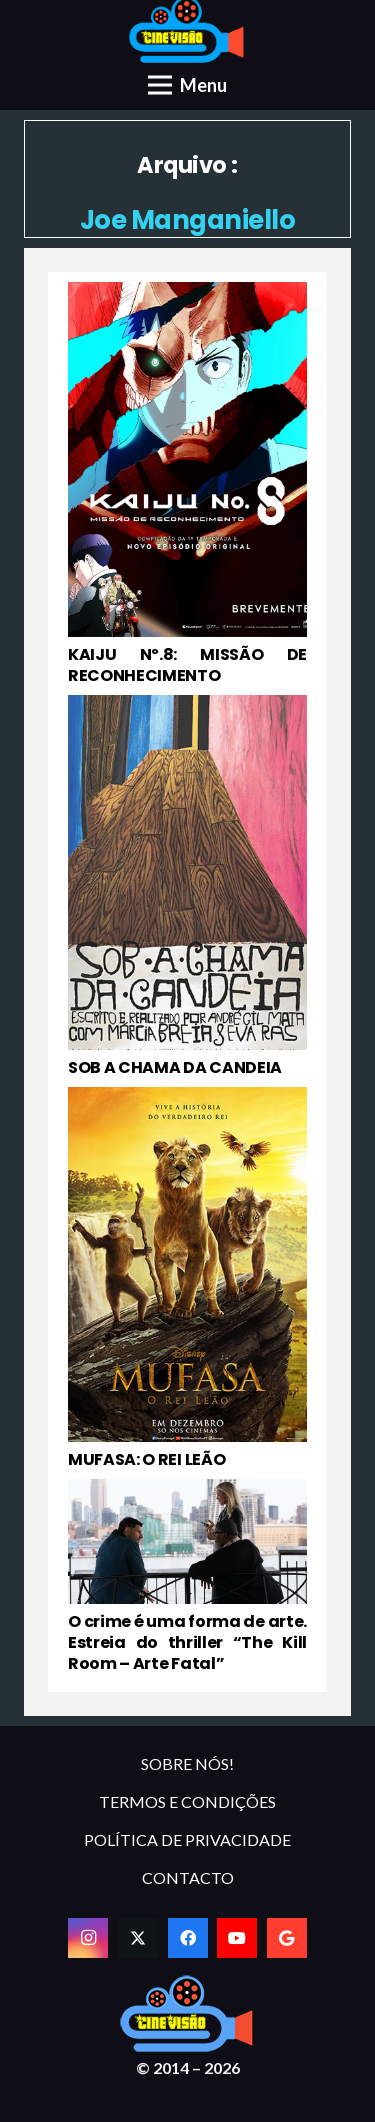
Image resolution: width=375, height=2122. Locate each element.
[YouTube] (237, 1938)
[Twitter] (138, 1938)
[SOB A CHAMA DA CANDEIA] (187, 887)
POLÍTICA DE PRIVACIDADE (187, 1839)
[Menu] (187, 85)
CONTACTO (188, 1877)
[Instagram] (88, 1938)
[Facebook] (188, 1938)
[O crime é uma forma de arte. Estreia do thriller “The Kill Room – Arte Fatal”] (187, 1577)
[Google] (287, 1938)
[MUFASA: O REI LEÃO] (187, 1279)
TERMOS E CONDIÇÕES (187, 1801)
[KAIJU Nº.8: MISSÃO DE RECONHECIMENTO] (187, 484)
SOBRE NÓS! (187, 1763)
